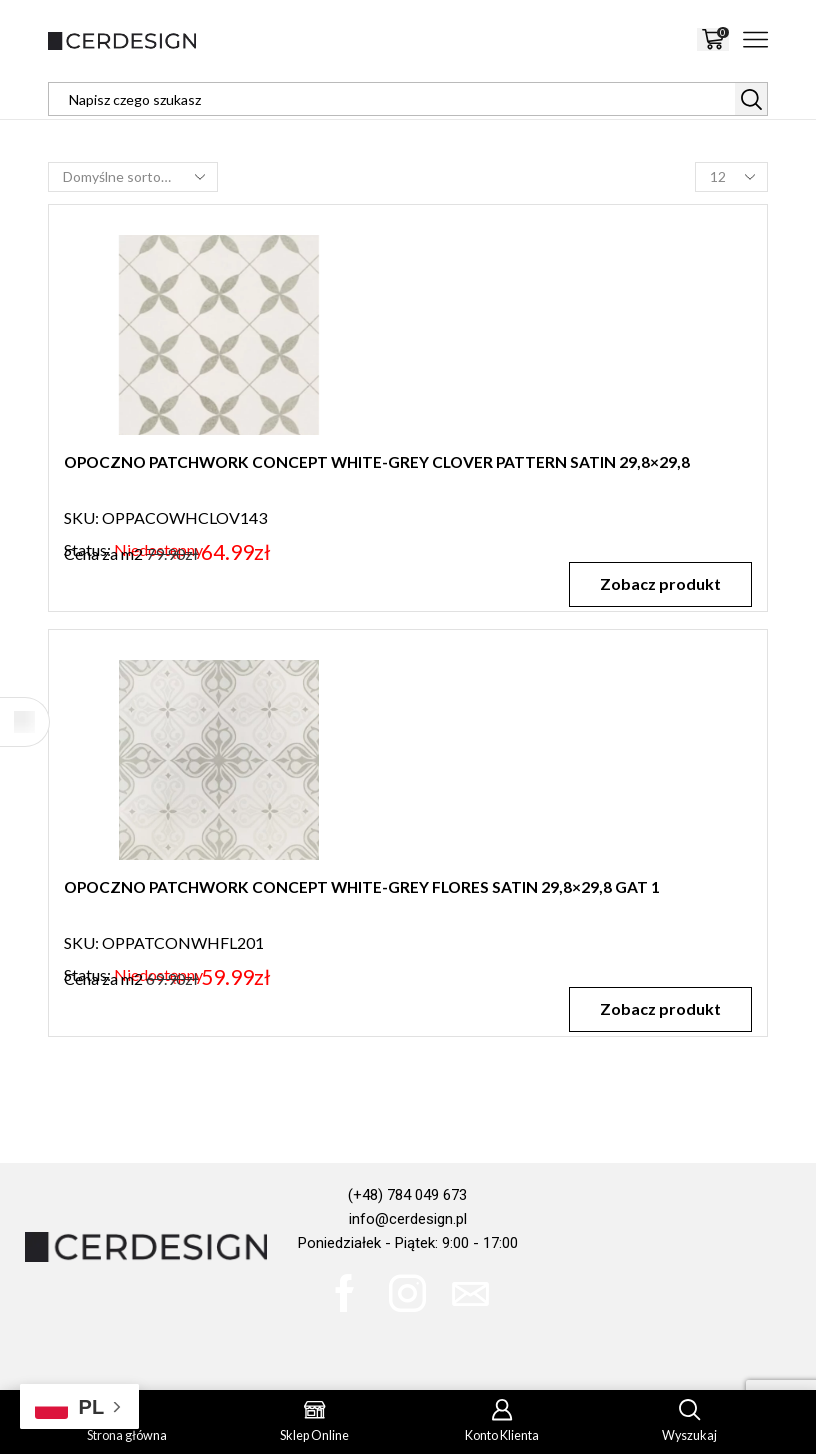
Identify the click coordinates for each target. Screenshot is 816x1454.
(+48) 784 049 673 (407, 1195)
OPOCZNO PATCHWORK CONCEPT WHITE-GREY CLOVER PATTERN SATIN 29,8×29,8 (384, 462)
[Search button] (751, 99)
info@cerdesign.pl (408, 1219)
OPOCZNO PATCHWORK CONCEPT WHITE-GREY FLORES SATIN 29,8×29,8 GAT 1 (369, 887)
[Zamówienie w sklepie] (133, 177)
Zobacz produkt (659, 583)
